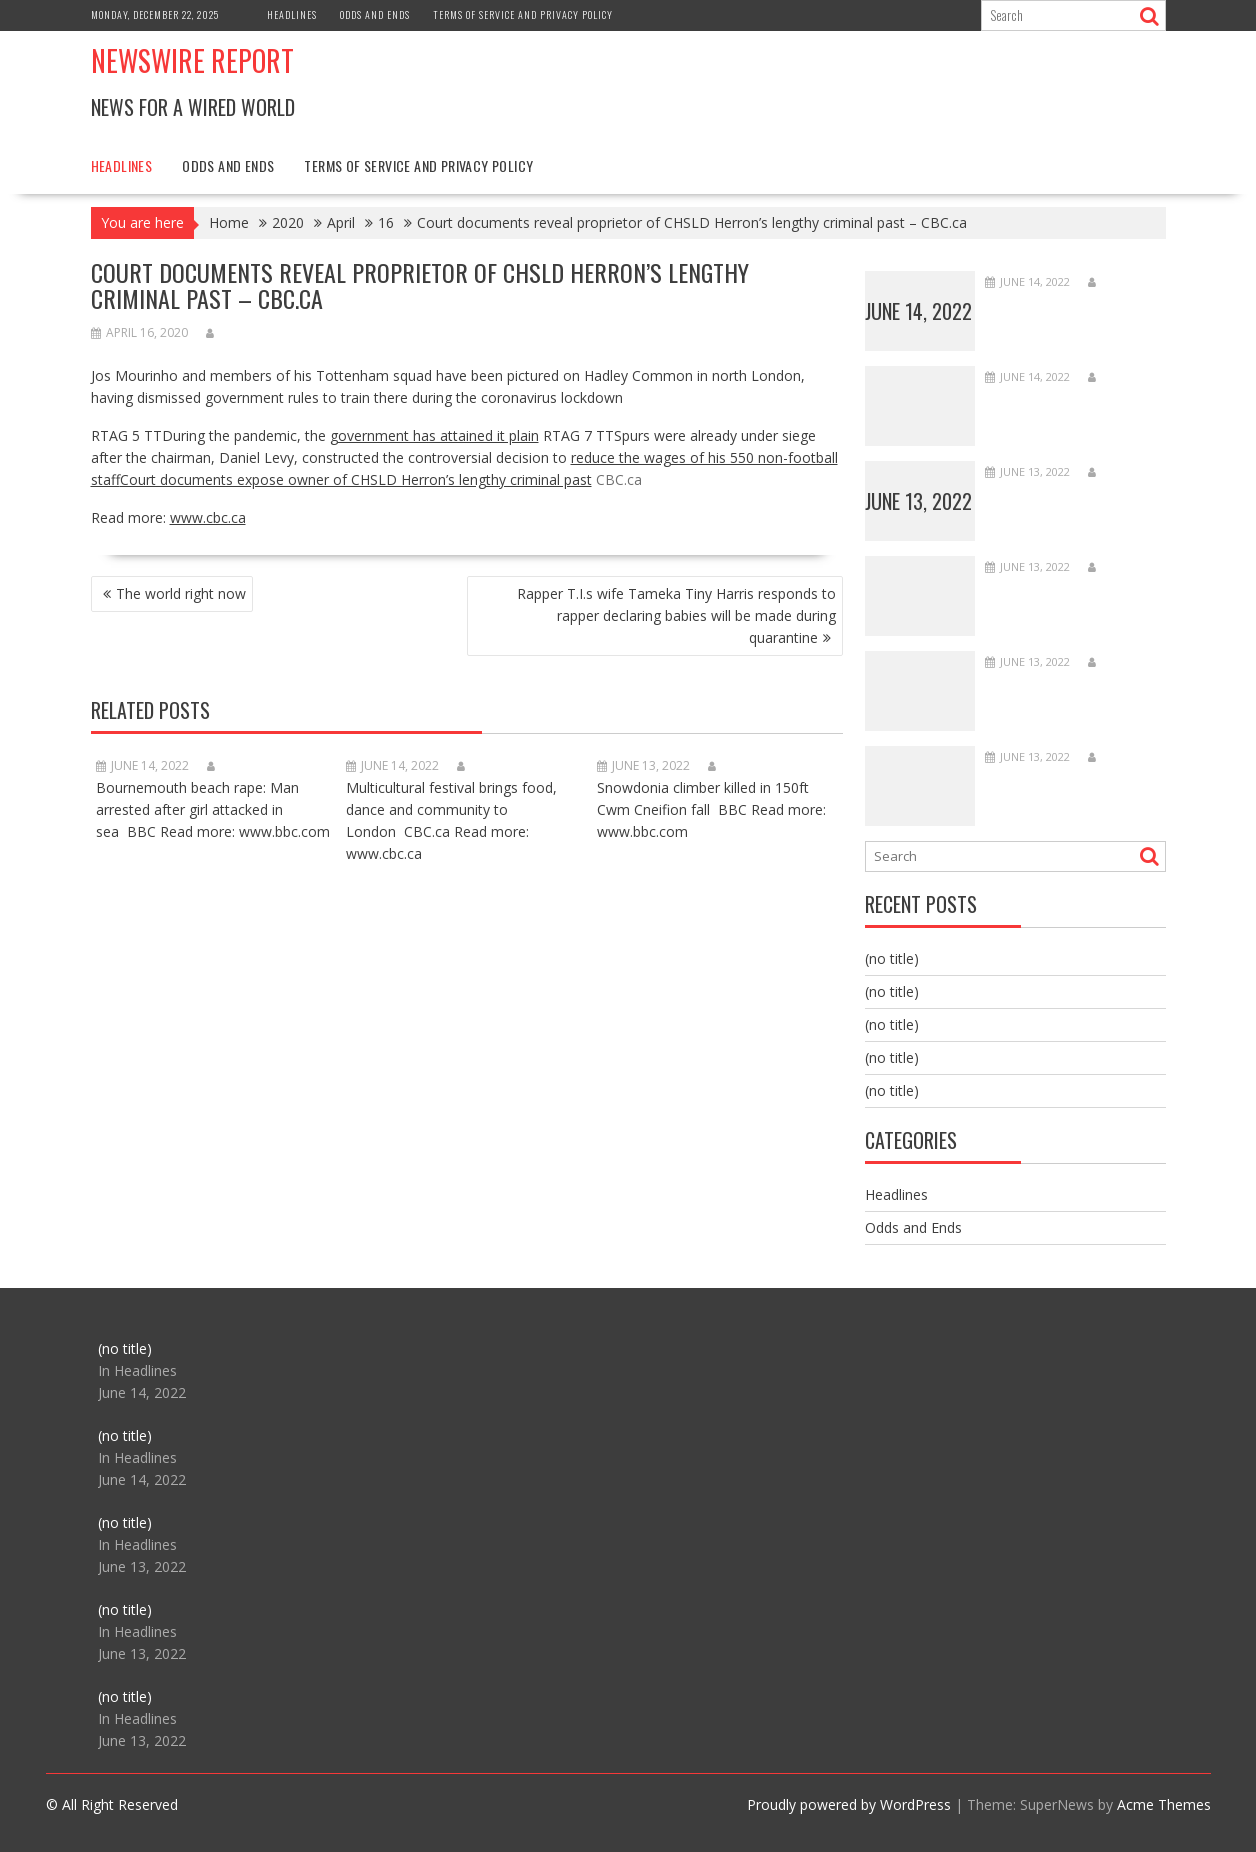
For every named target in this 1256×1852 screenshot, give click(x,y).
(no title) (892, 958)
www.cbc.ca (208, 517)
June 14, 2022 (918, 311)
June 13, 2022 (918, 501)
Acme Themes (1164, 1804)
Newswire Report (192, 60)
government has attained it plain (434, 435)
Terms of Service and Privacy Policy (523, 14)
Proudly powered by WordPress (849, 1804)
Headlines (292, 14)
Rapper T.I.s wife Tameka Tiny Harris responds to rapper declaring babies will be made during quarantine (676, 615)
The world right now (181, 593)
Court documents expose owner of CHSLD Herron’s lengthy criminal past (356, 479)
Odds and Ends (375, 14)
